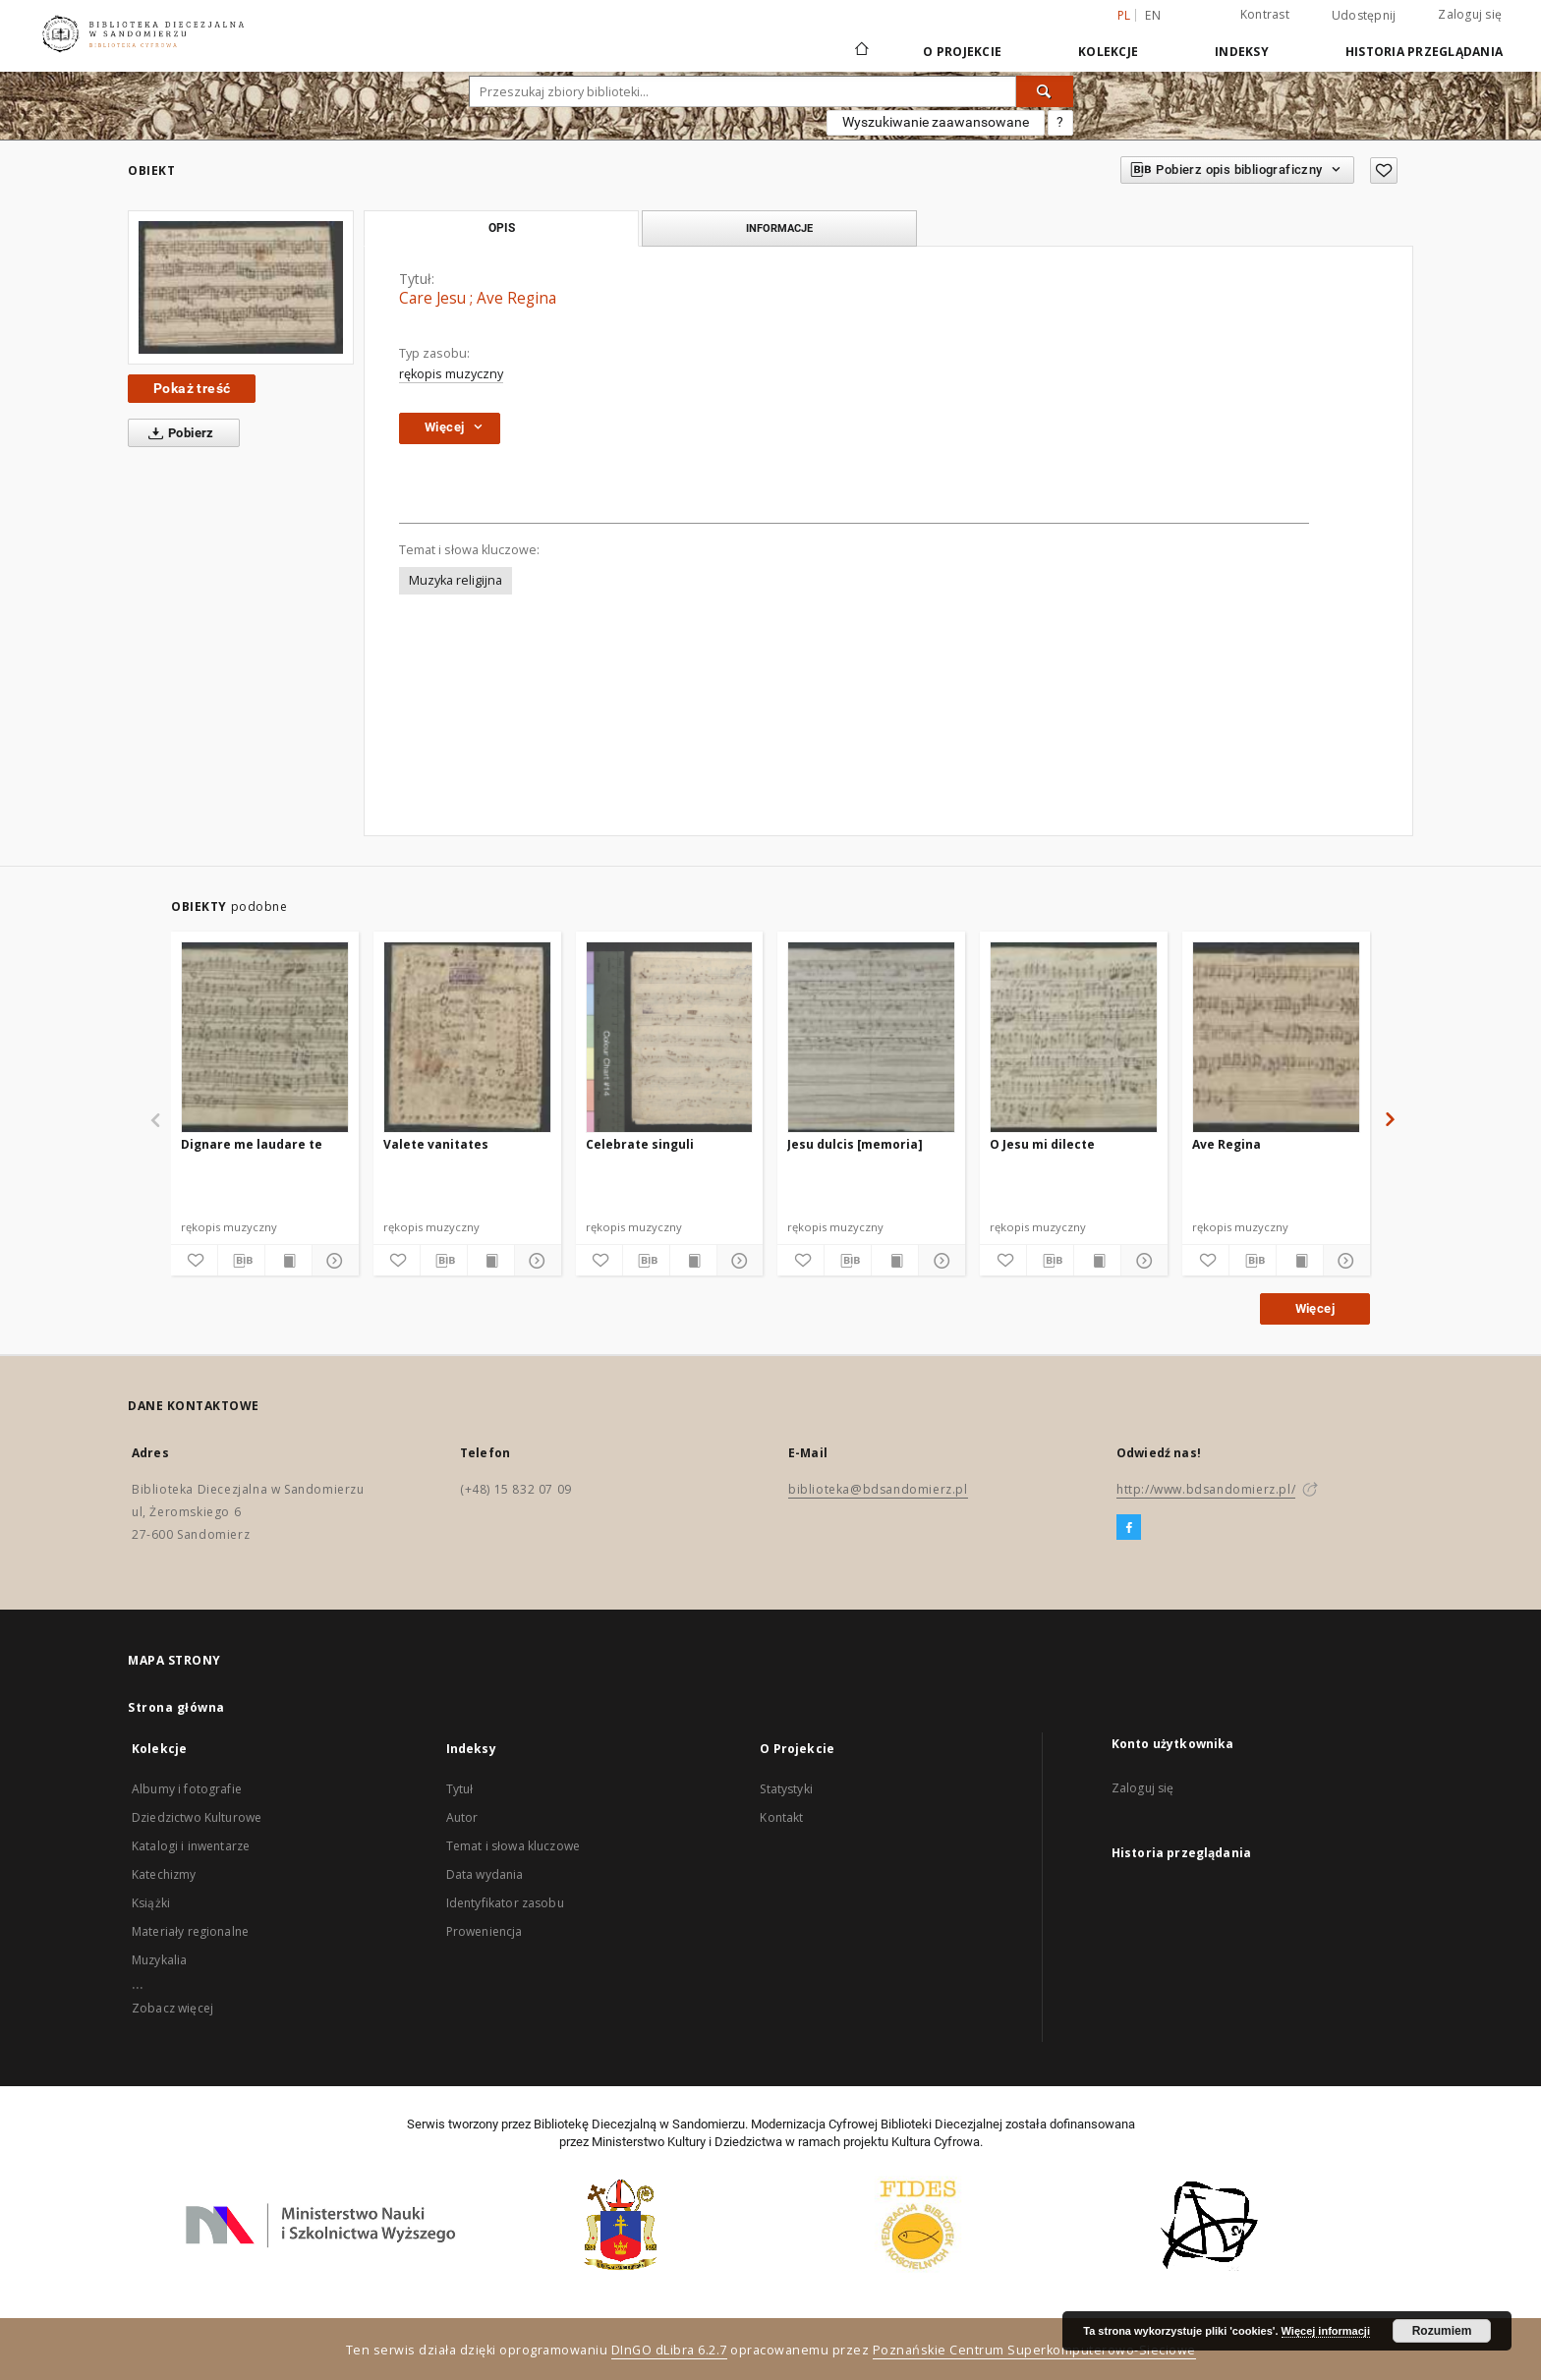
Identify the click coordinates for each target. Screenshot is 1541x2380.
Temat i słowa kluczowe (513, 1846)
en (1153, 15)
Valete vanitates (435, 1144)
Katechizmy (164, 1874)
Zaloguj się (1470, 14)
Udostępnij (1364, 16)
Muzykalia (159, 1960)
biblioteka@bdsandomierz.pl (878, 1489)
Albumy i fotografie (187, 1789)
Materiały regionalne (190, 1931)
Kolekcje (1108, 51)
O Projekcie (962, 51)
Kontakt (781, 1817)
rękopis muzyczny (451, 374)
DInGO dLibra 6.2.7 (669, 2350)
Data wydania (485, 1874)
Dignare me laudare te (251, 1144)
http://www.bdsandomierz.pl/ (1205, 1489)
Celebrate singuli (640, 1144)
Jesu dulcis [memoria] (855, 1144)
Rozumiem (1442, 2331)
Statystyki (786, 1789)
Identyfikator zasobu (505, 1903)
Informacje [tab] (779, 228)
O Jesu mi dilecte (1042, 1144)
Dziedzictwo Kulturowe (196, 1817)
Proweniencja (484, 1931)
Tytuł (460, 1789)
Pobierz (177, 433)
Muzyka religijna (455, 580)
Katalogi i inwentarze (191, 1846)
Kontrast (1264, 14)
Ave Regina (1226, 1144)
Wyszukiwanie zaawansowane (935, 122)
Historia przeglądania (1424, 51)
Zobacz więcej (172, 2008)
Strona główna (176, 1707)
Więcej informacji (1326, 2331)
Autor (462, 1817)
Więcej (1315, 1308)
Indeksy (1242, 51)
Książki (151, 1903)
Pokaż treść (191, 388)
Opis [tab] (501, 228)
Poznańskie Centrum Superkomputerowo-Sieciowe (1034, 2350)
